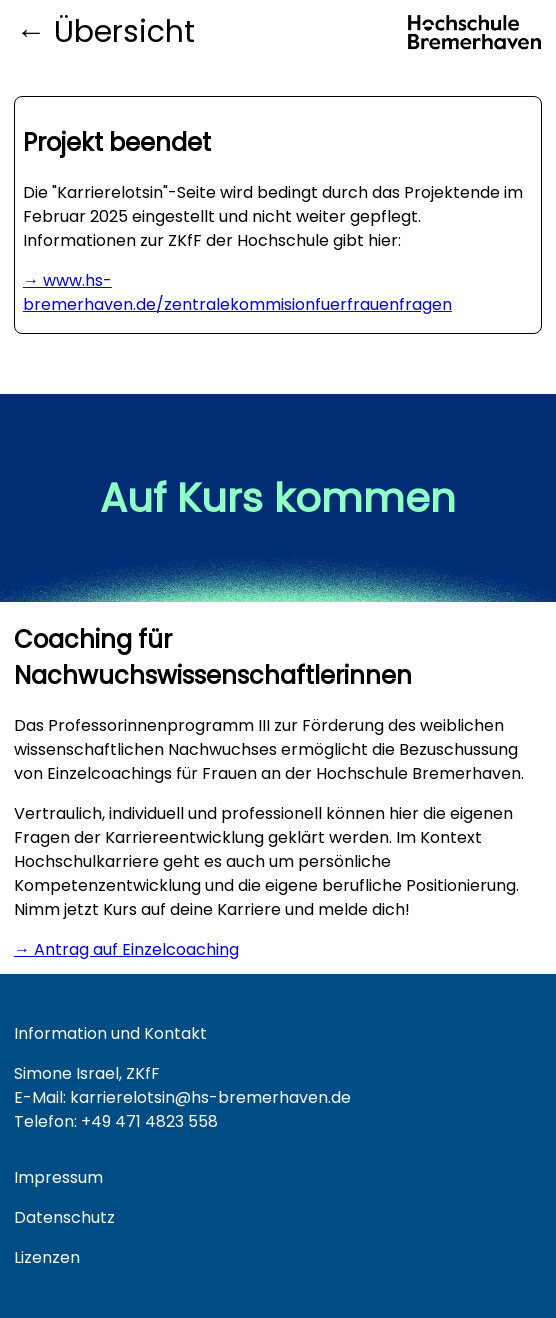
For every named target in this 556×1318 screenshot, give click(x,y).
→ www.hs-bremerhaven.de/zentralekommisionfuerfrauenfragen (237, 292)
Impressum (58, 1177)
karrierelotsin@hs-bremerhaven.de (210, 1097)
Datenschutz (64, 1217)
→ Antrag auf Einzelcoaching (126, 949)
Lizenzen (47, 1257)
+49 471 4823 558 (149, 1121)
